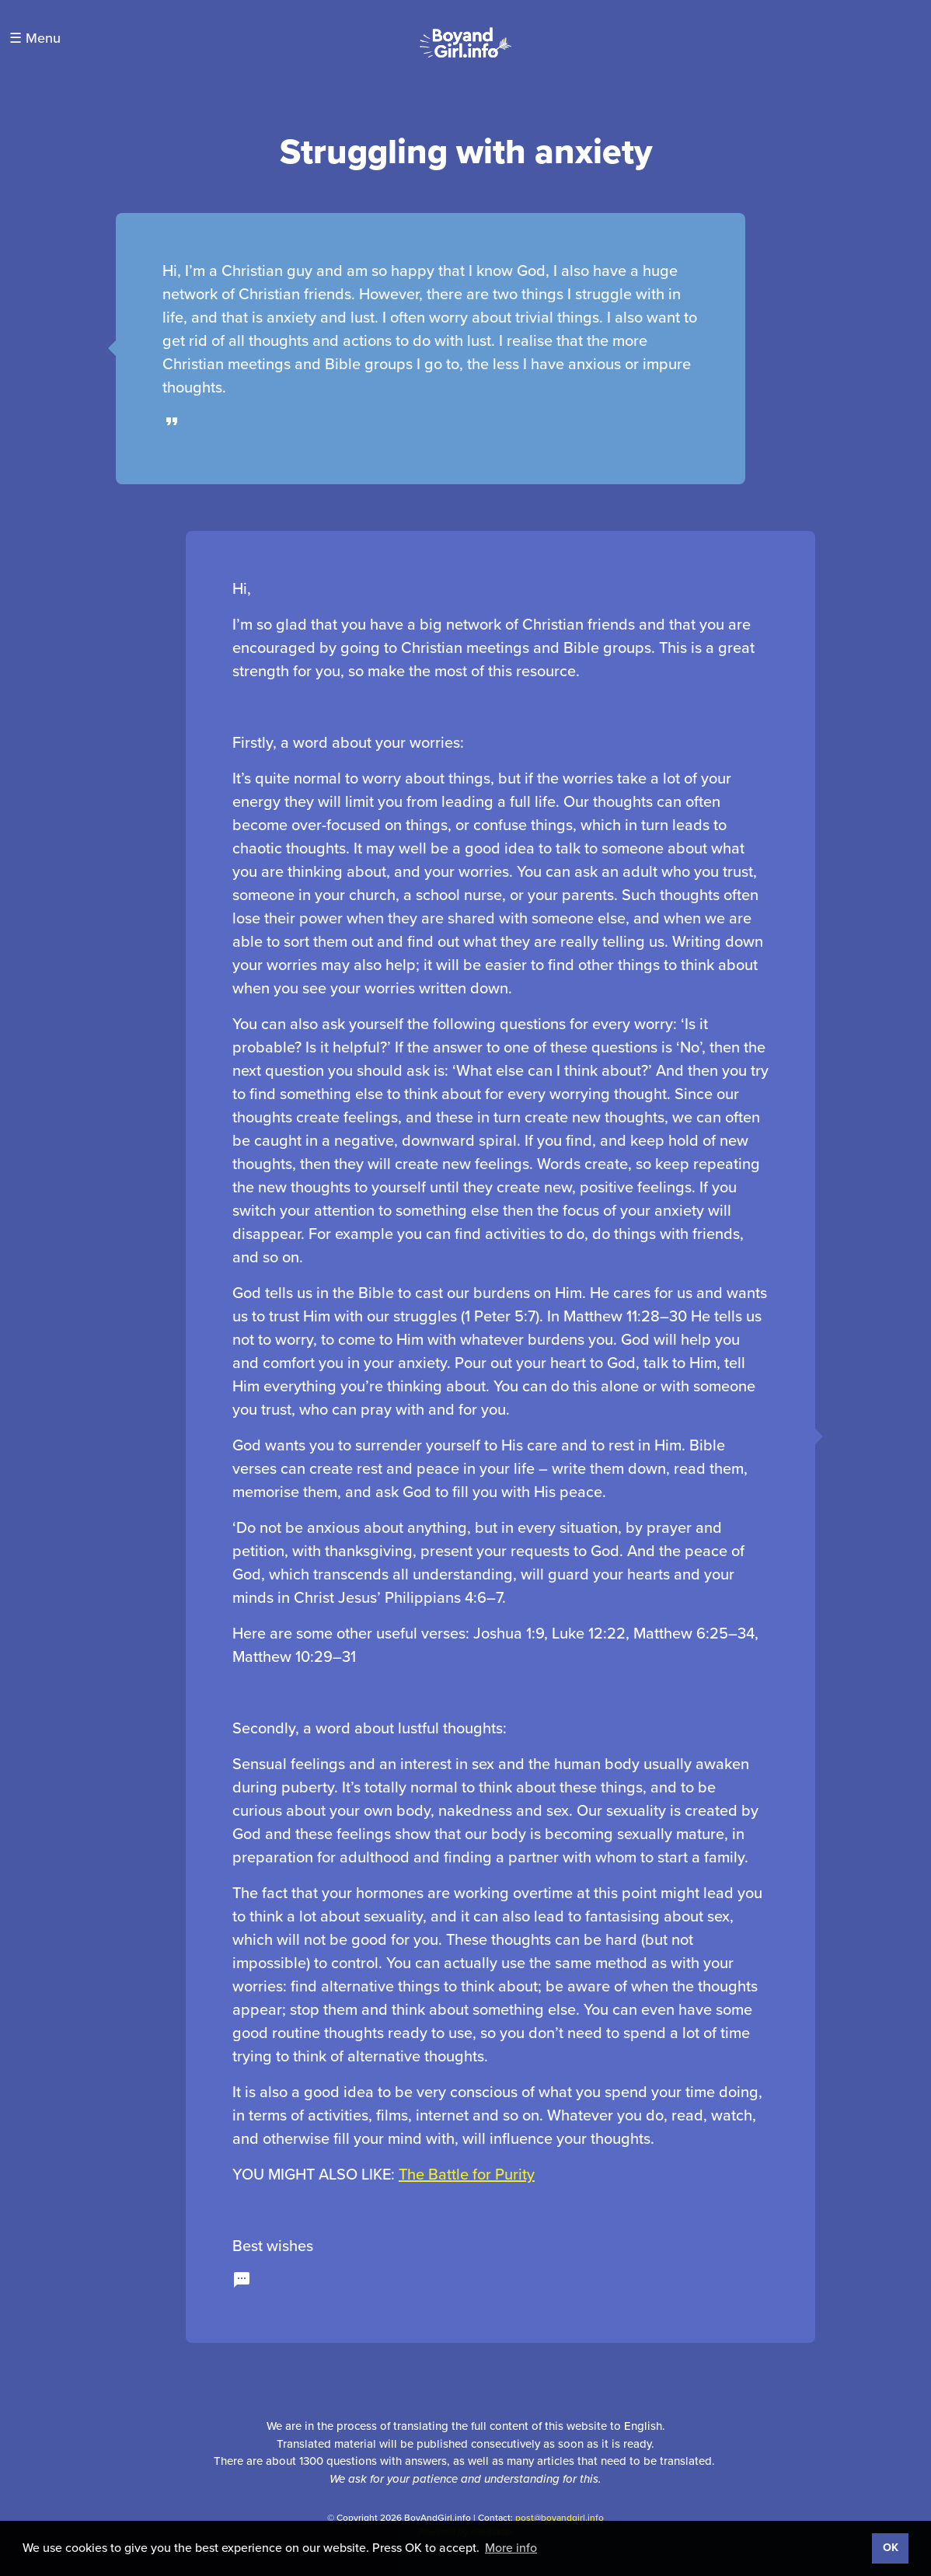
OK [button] (890, 2547)
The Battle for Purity (467, 2174)
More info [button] (511, 2548)
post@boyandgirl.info (559, 2517)
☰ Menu (35, 38)
